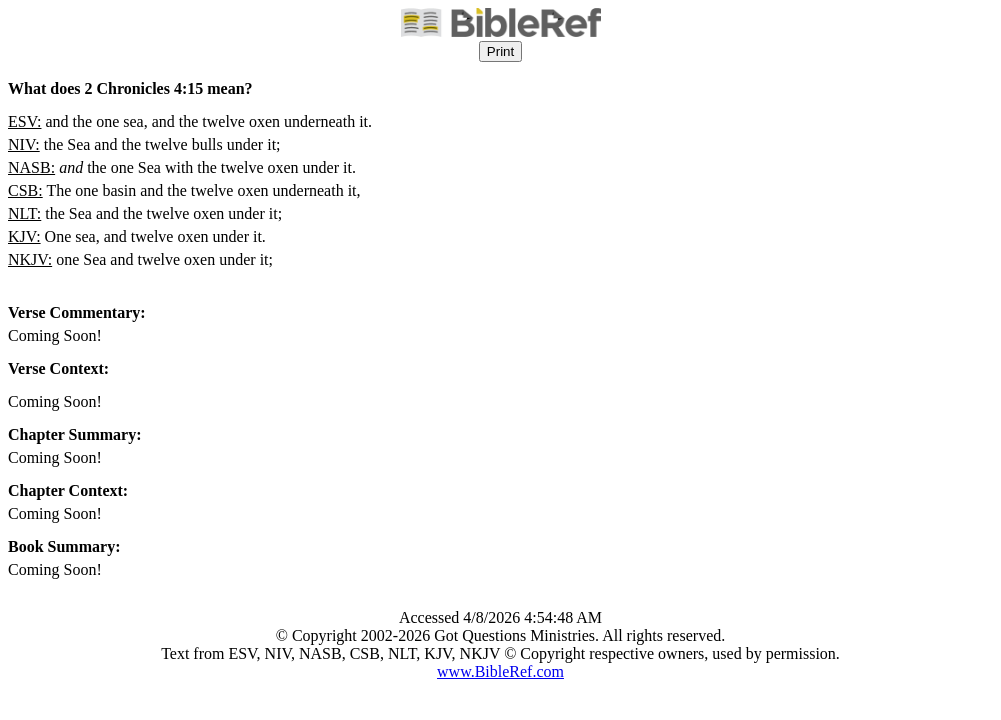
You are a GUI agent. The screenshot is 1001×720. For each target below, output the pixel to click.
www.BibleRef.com (500, 671)
